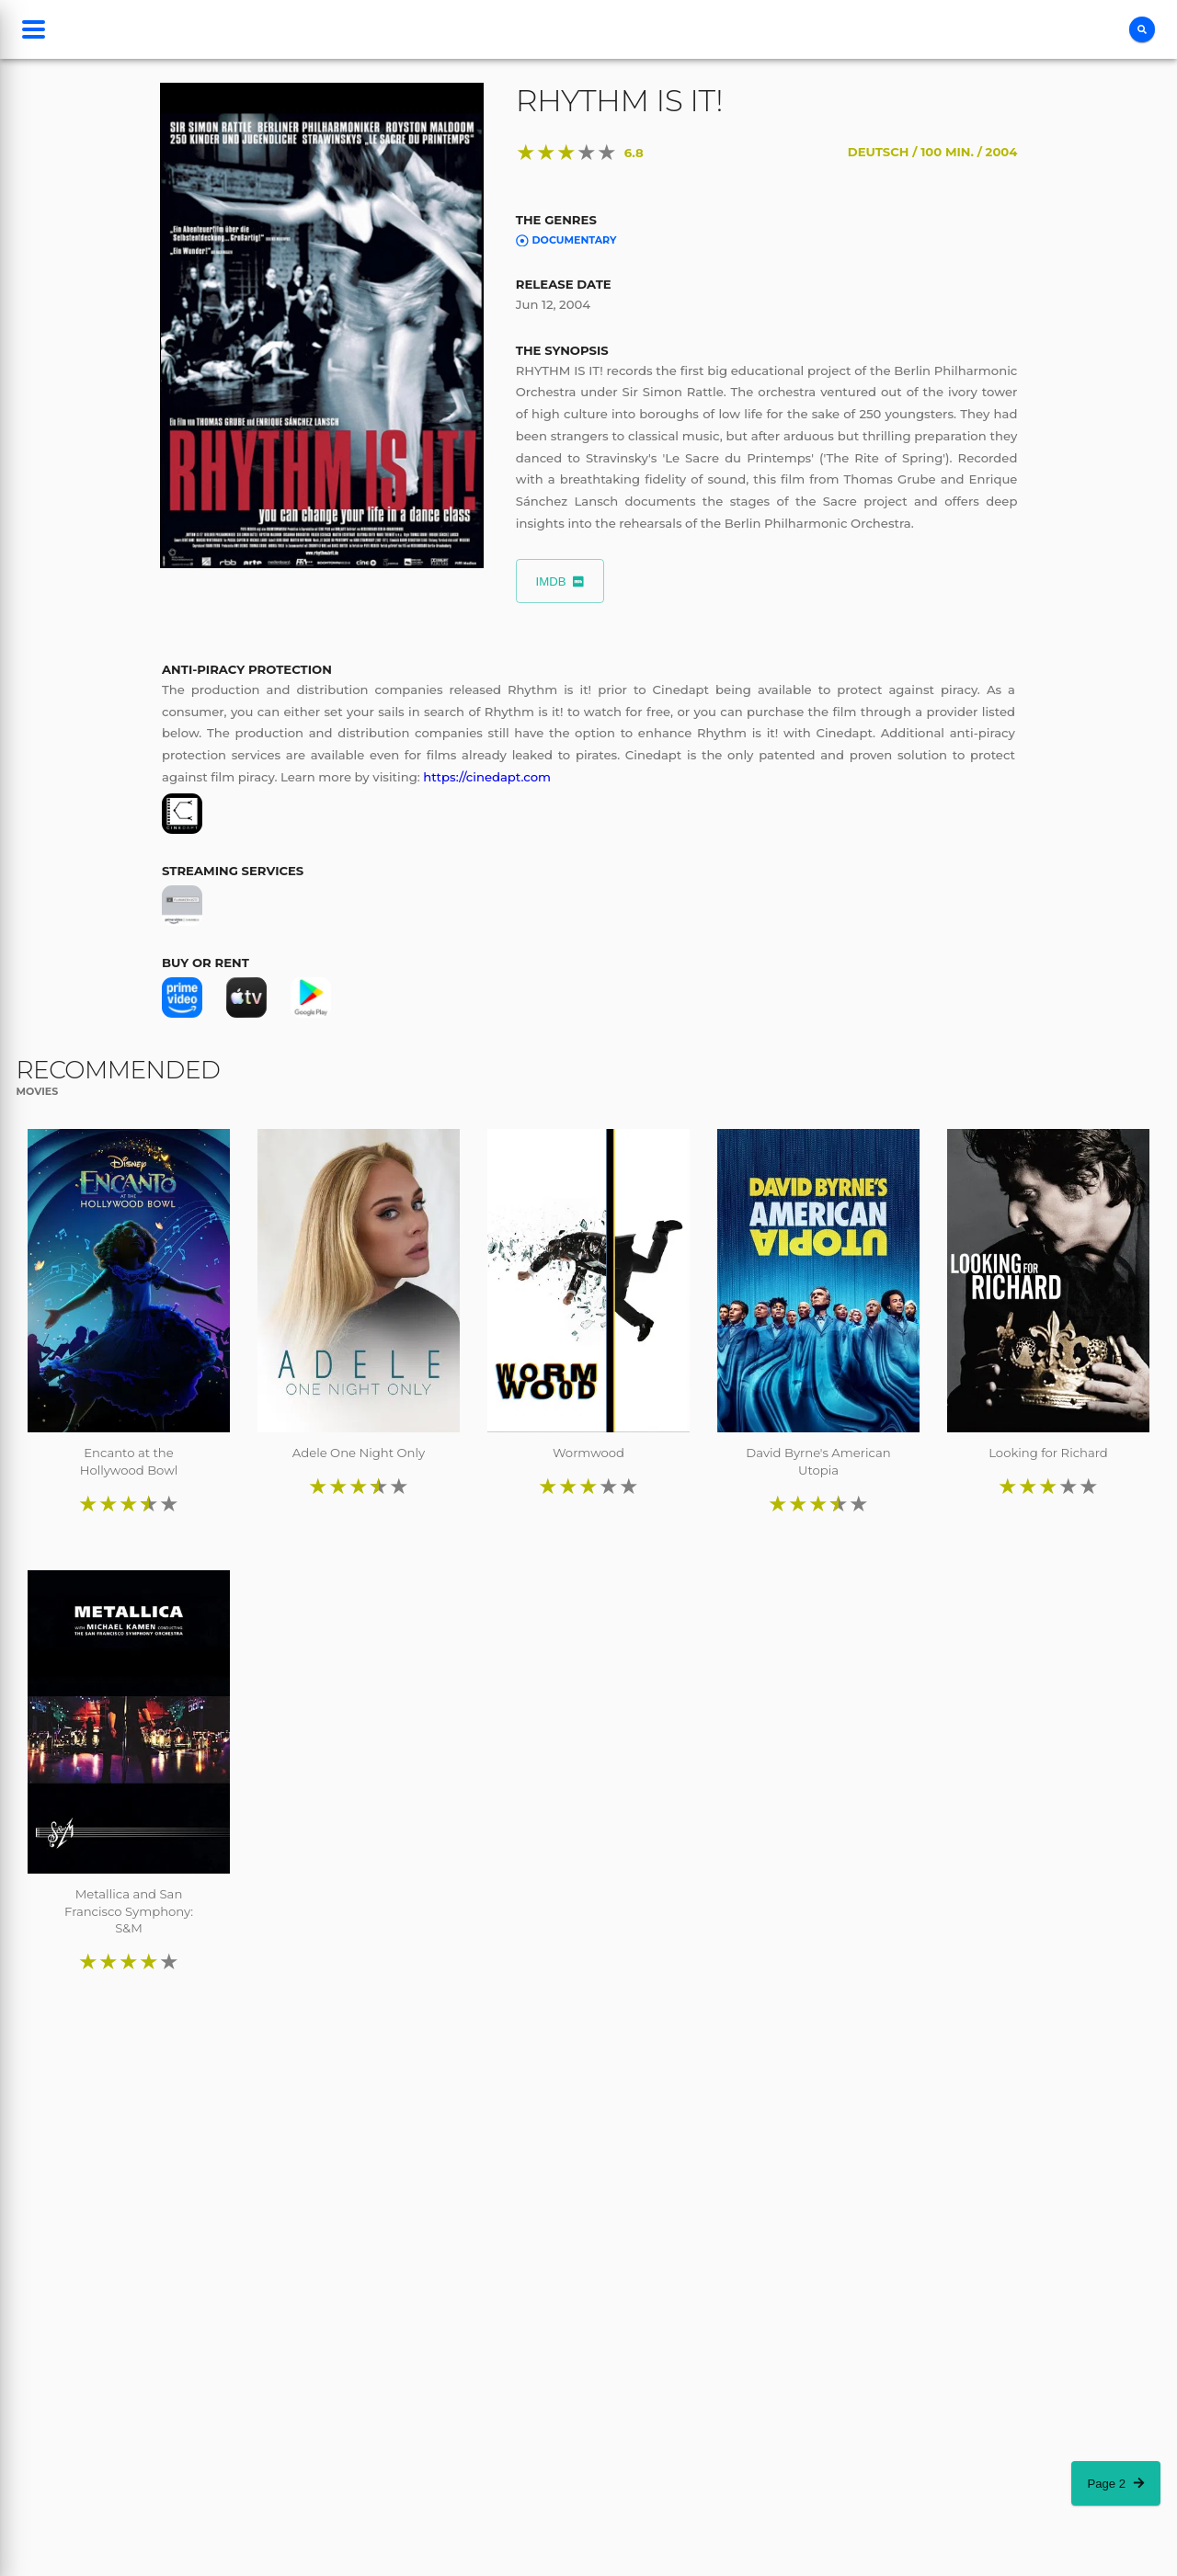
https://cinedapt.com (487, 776)
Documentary (566, 240)
